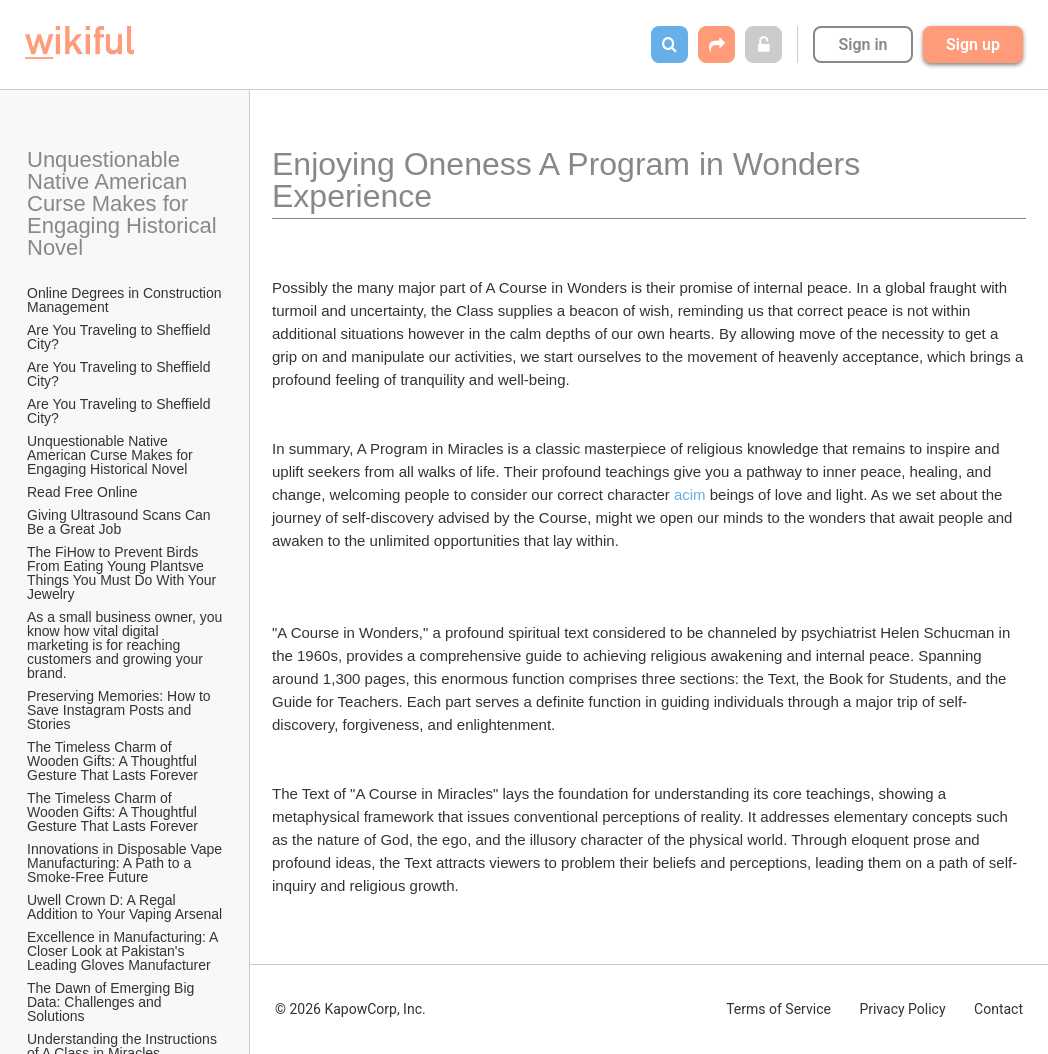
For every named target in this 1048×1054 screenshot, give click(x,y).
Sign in (862, 44)
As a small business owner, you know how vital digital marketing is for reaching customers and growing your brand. (126, 645)
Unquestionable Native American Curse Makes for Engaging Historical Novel (125, 203)
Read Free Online (84, 492)
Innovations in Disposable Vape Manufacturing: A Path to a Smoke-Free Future (126, 863)
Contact (998, 1009)
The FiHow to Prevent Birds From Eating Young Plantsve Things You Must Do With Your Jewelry (123, 573)
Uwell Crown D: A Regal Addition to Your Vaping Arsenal (124, 907)
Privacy (902, 1009)
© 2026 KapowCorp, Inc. (350, 1009)
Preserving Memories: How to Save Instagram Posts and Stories (121, 710)
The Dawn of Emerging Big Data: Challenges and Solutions (112, 1002)
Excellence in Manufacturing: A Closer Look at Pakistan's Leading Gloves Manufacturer (124, 951)
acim (690, 494)
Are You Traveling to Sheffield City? (120, 337)
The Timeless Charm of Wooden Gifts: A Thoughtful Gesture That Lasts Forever (114, 761)
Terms (778, 1009)
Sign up (973, 44)
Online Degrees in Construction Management (126, 300)
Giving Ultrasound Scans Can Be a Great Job (121, 522)
